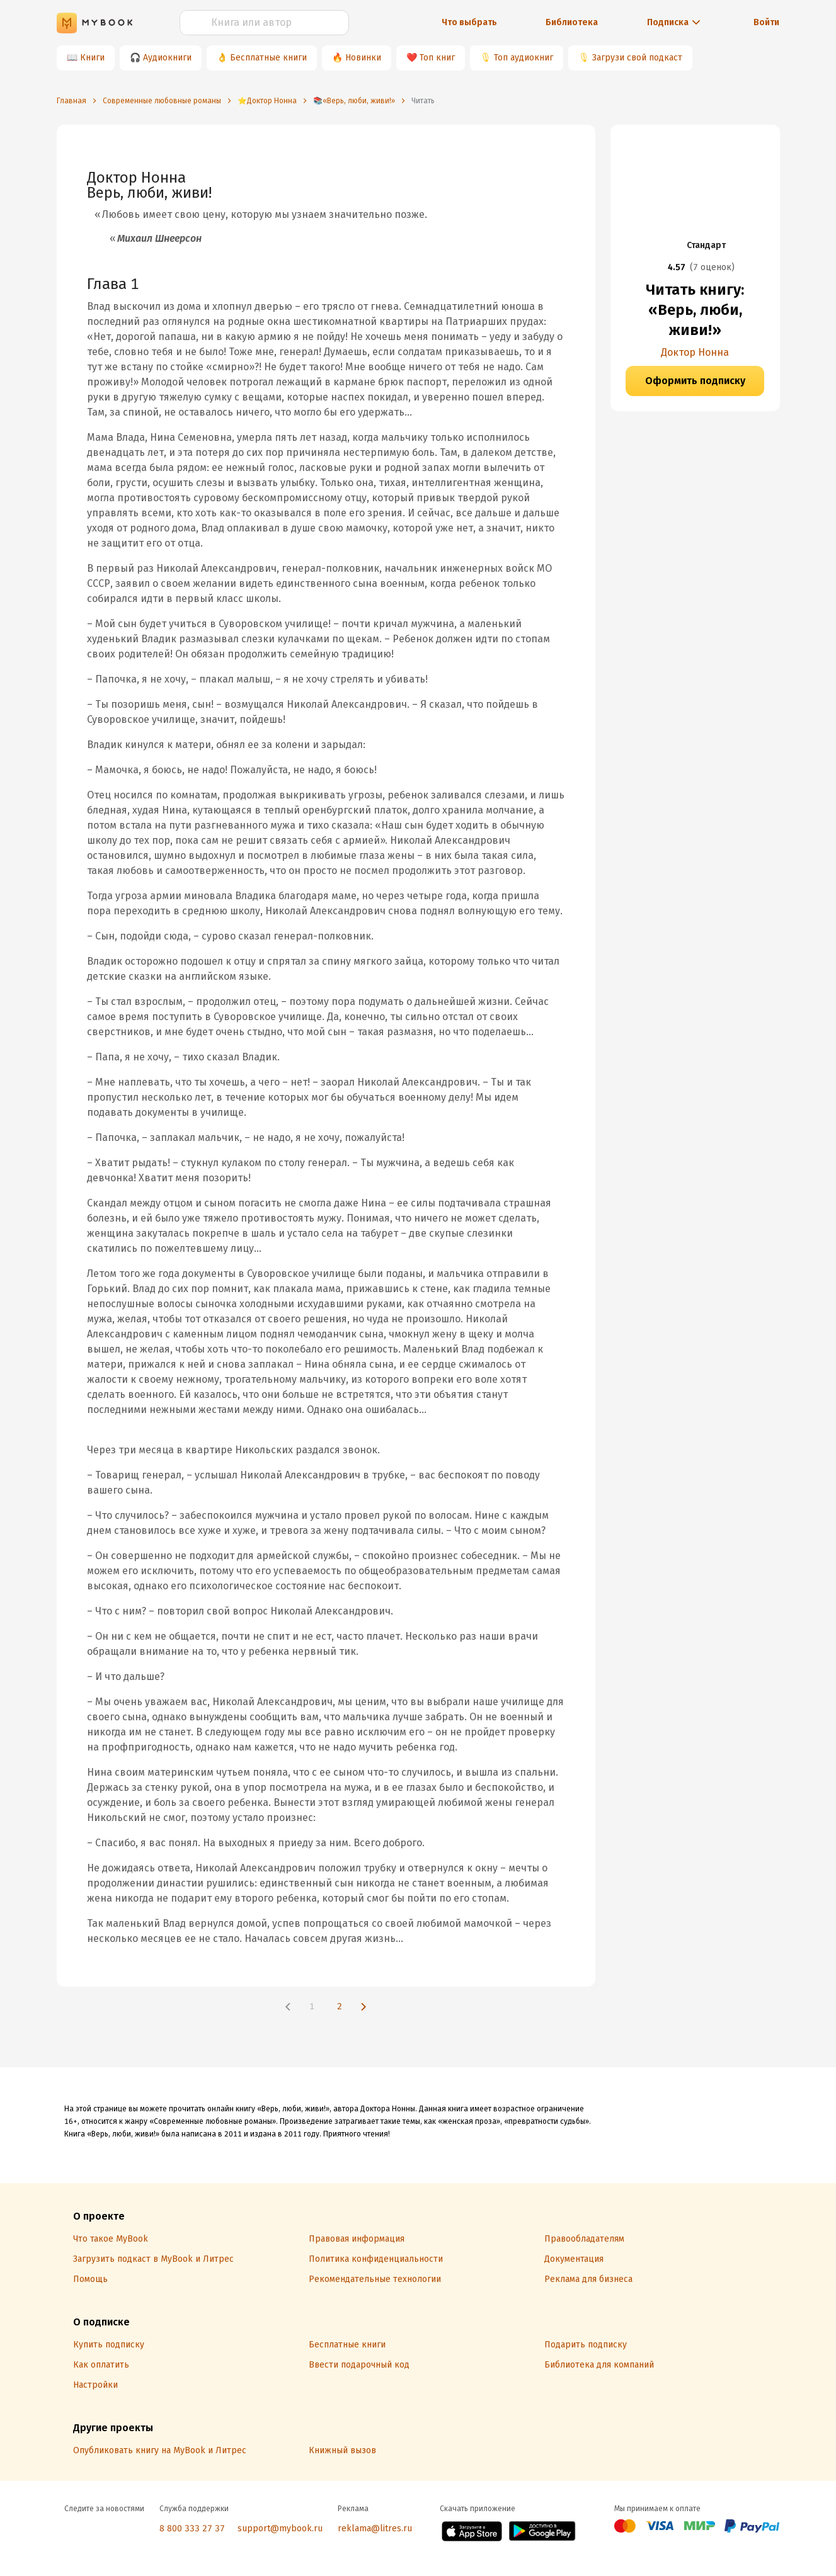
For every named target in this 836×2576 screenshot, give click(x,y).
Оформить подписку (695, 381)
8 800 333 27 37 (192, 2528)
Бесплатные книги (268, 57)
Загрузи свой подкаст (637, 57)
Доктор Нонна (695, 352)
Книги (92, 57)
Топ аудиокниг (523, 57)
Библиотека (572, 22)
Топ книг (437, 57)
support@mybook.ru (280, 2528)
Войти (766, 22)
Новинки (363, 57)
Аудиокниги (167, 57)
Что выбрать (469, 22)
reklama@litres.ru (375, 2528)
